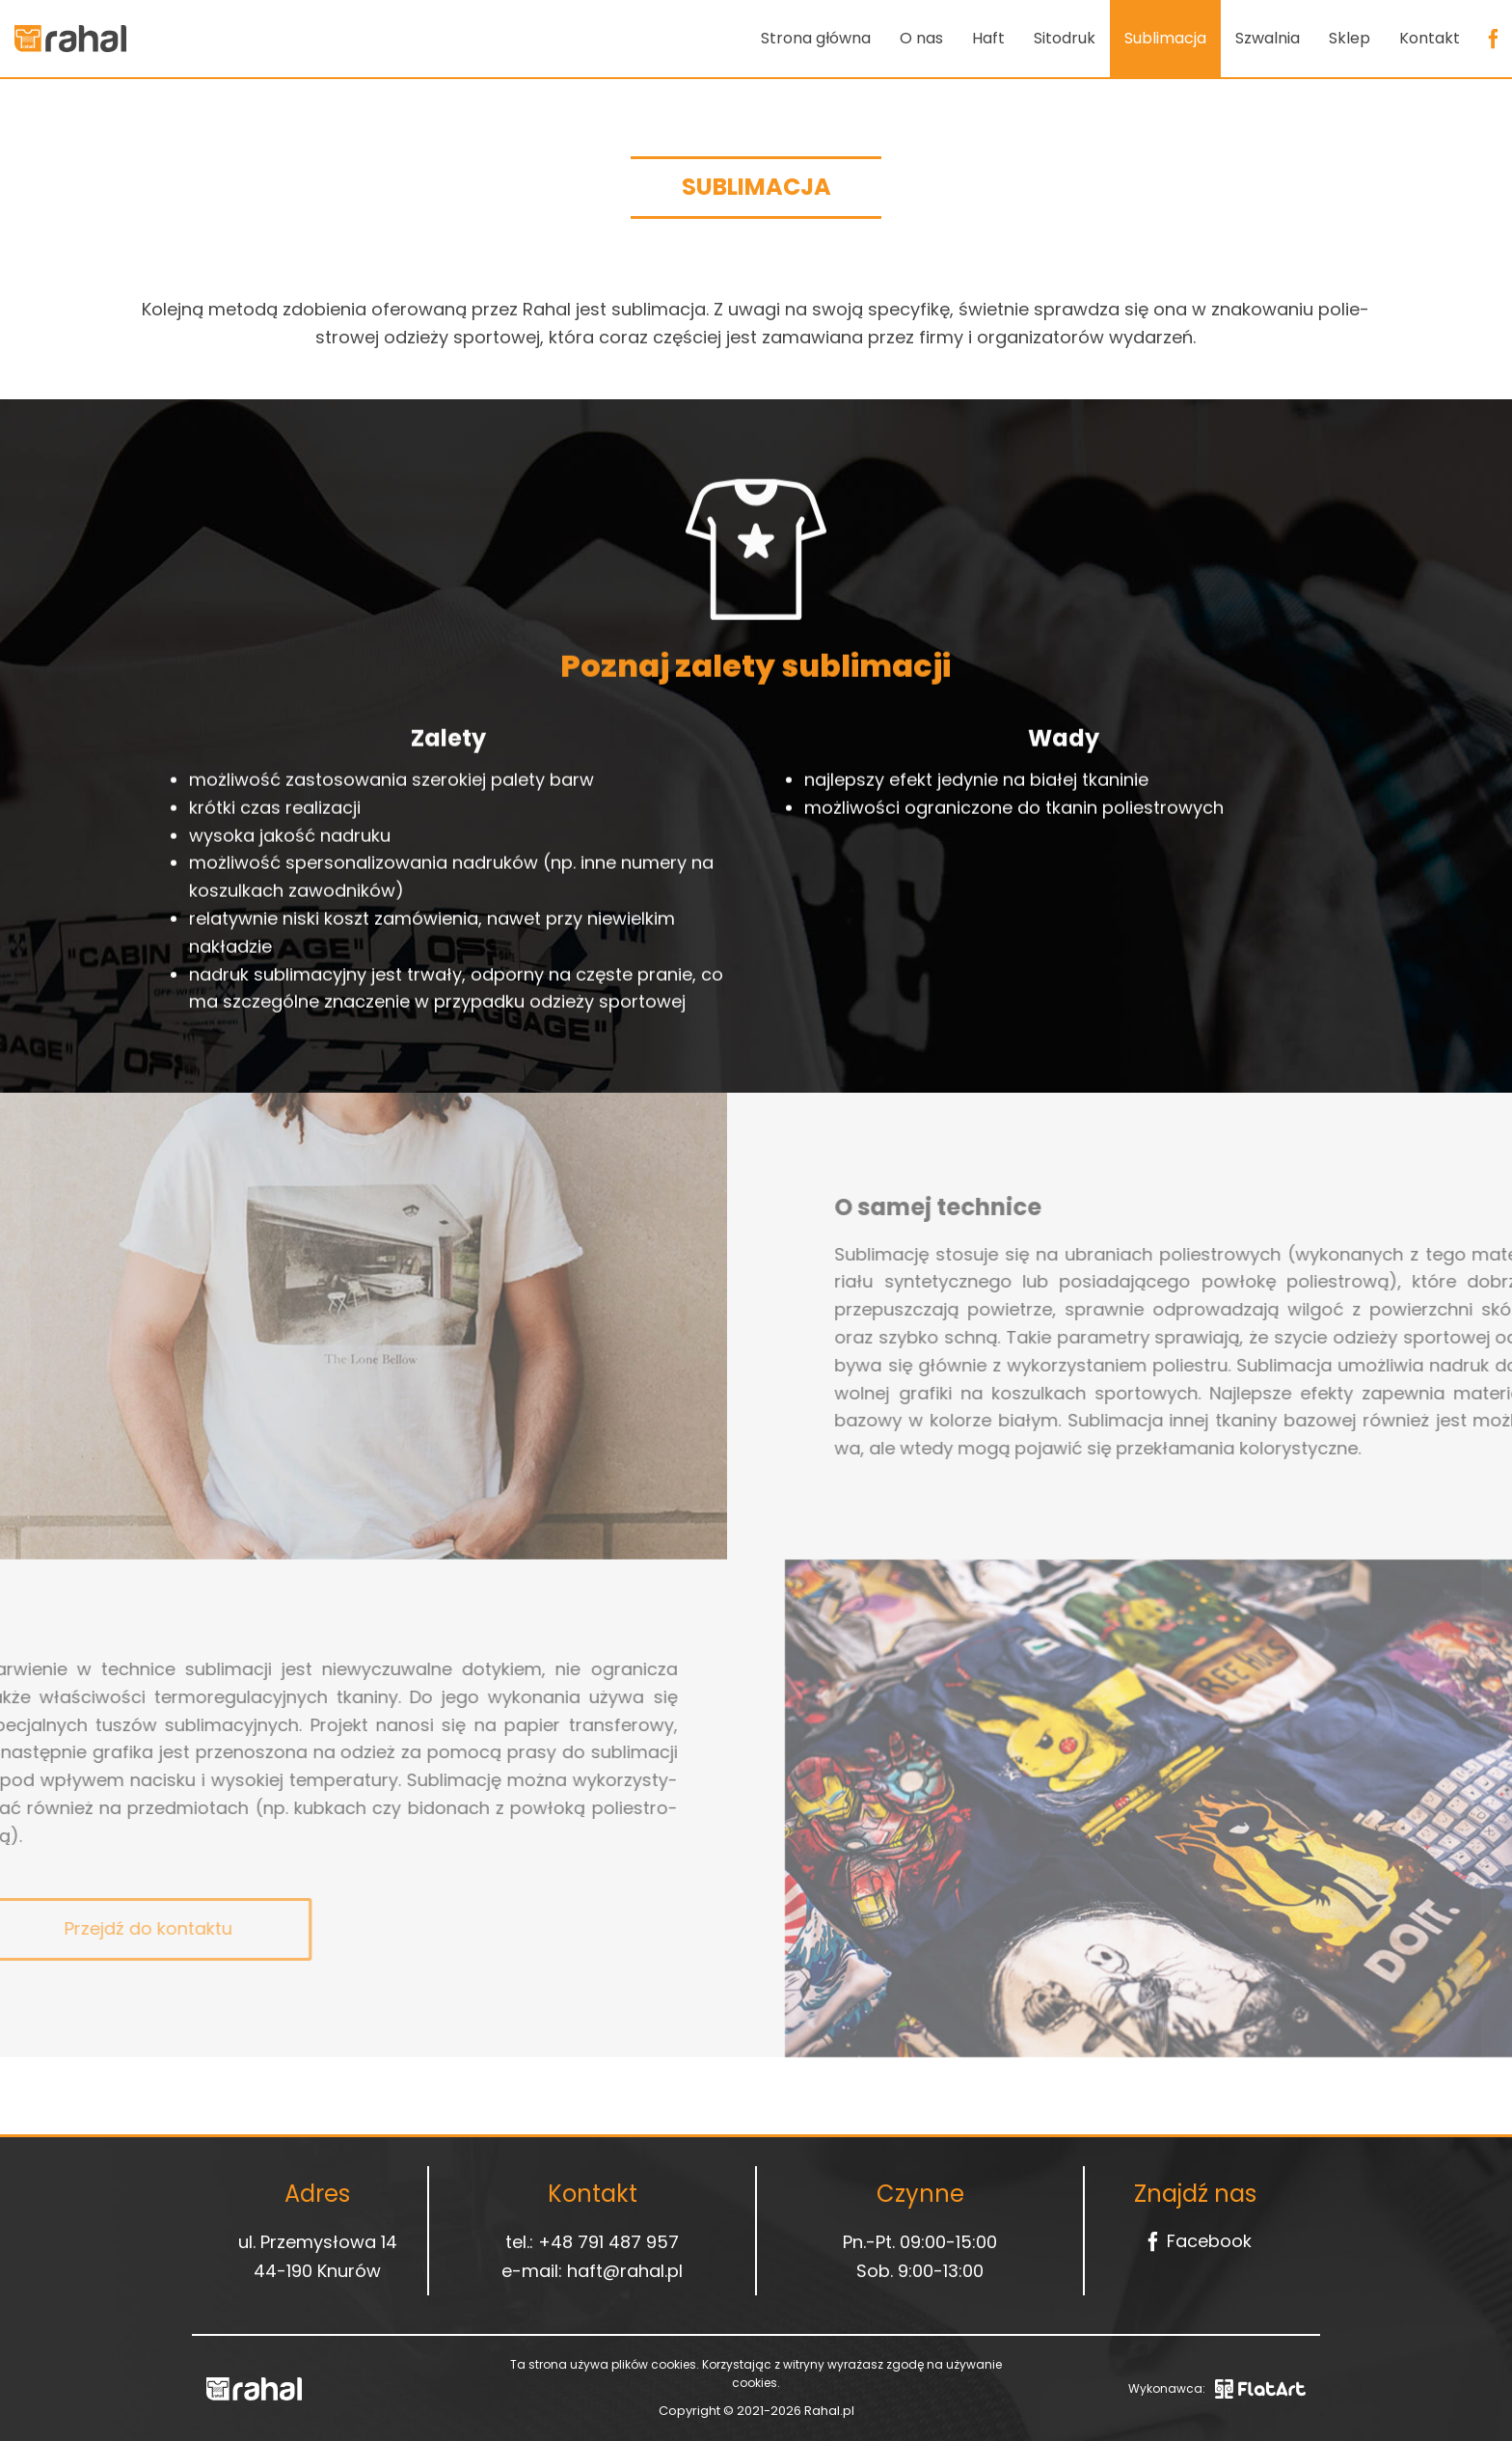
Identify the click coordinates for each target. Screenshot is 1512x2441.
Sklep (1349, 38)
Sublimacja (1165, 38)
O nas (921, 38)
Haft (988, 38)
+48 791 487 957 (608, 2242)
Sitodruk (1064, 38)
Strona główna (816, 38)
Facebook (1195, 2241)
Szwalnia (1267, 38)
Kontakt (1429, 38)
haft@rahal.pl (625, 2271)
